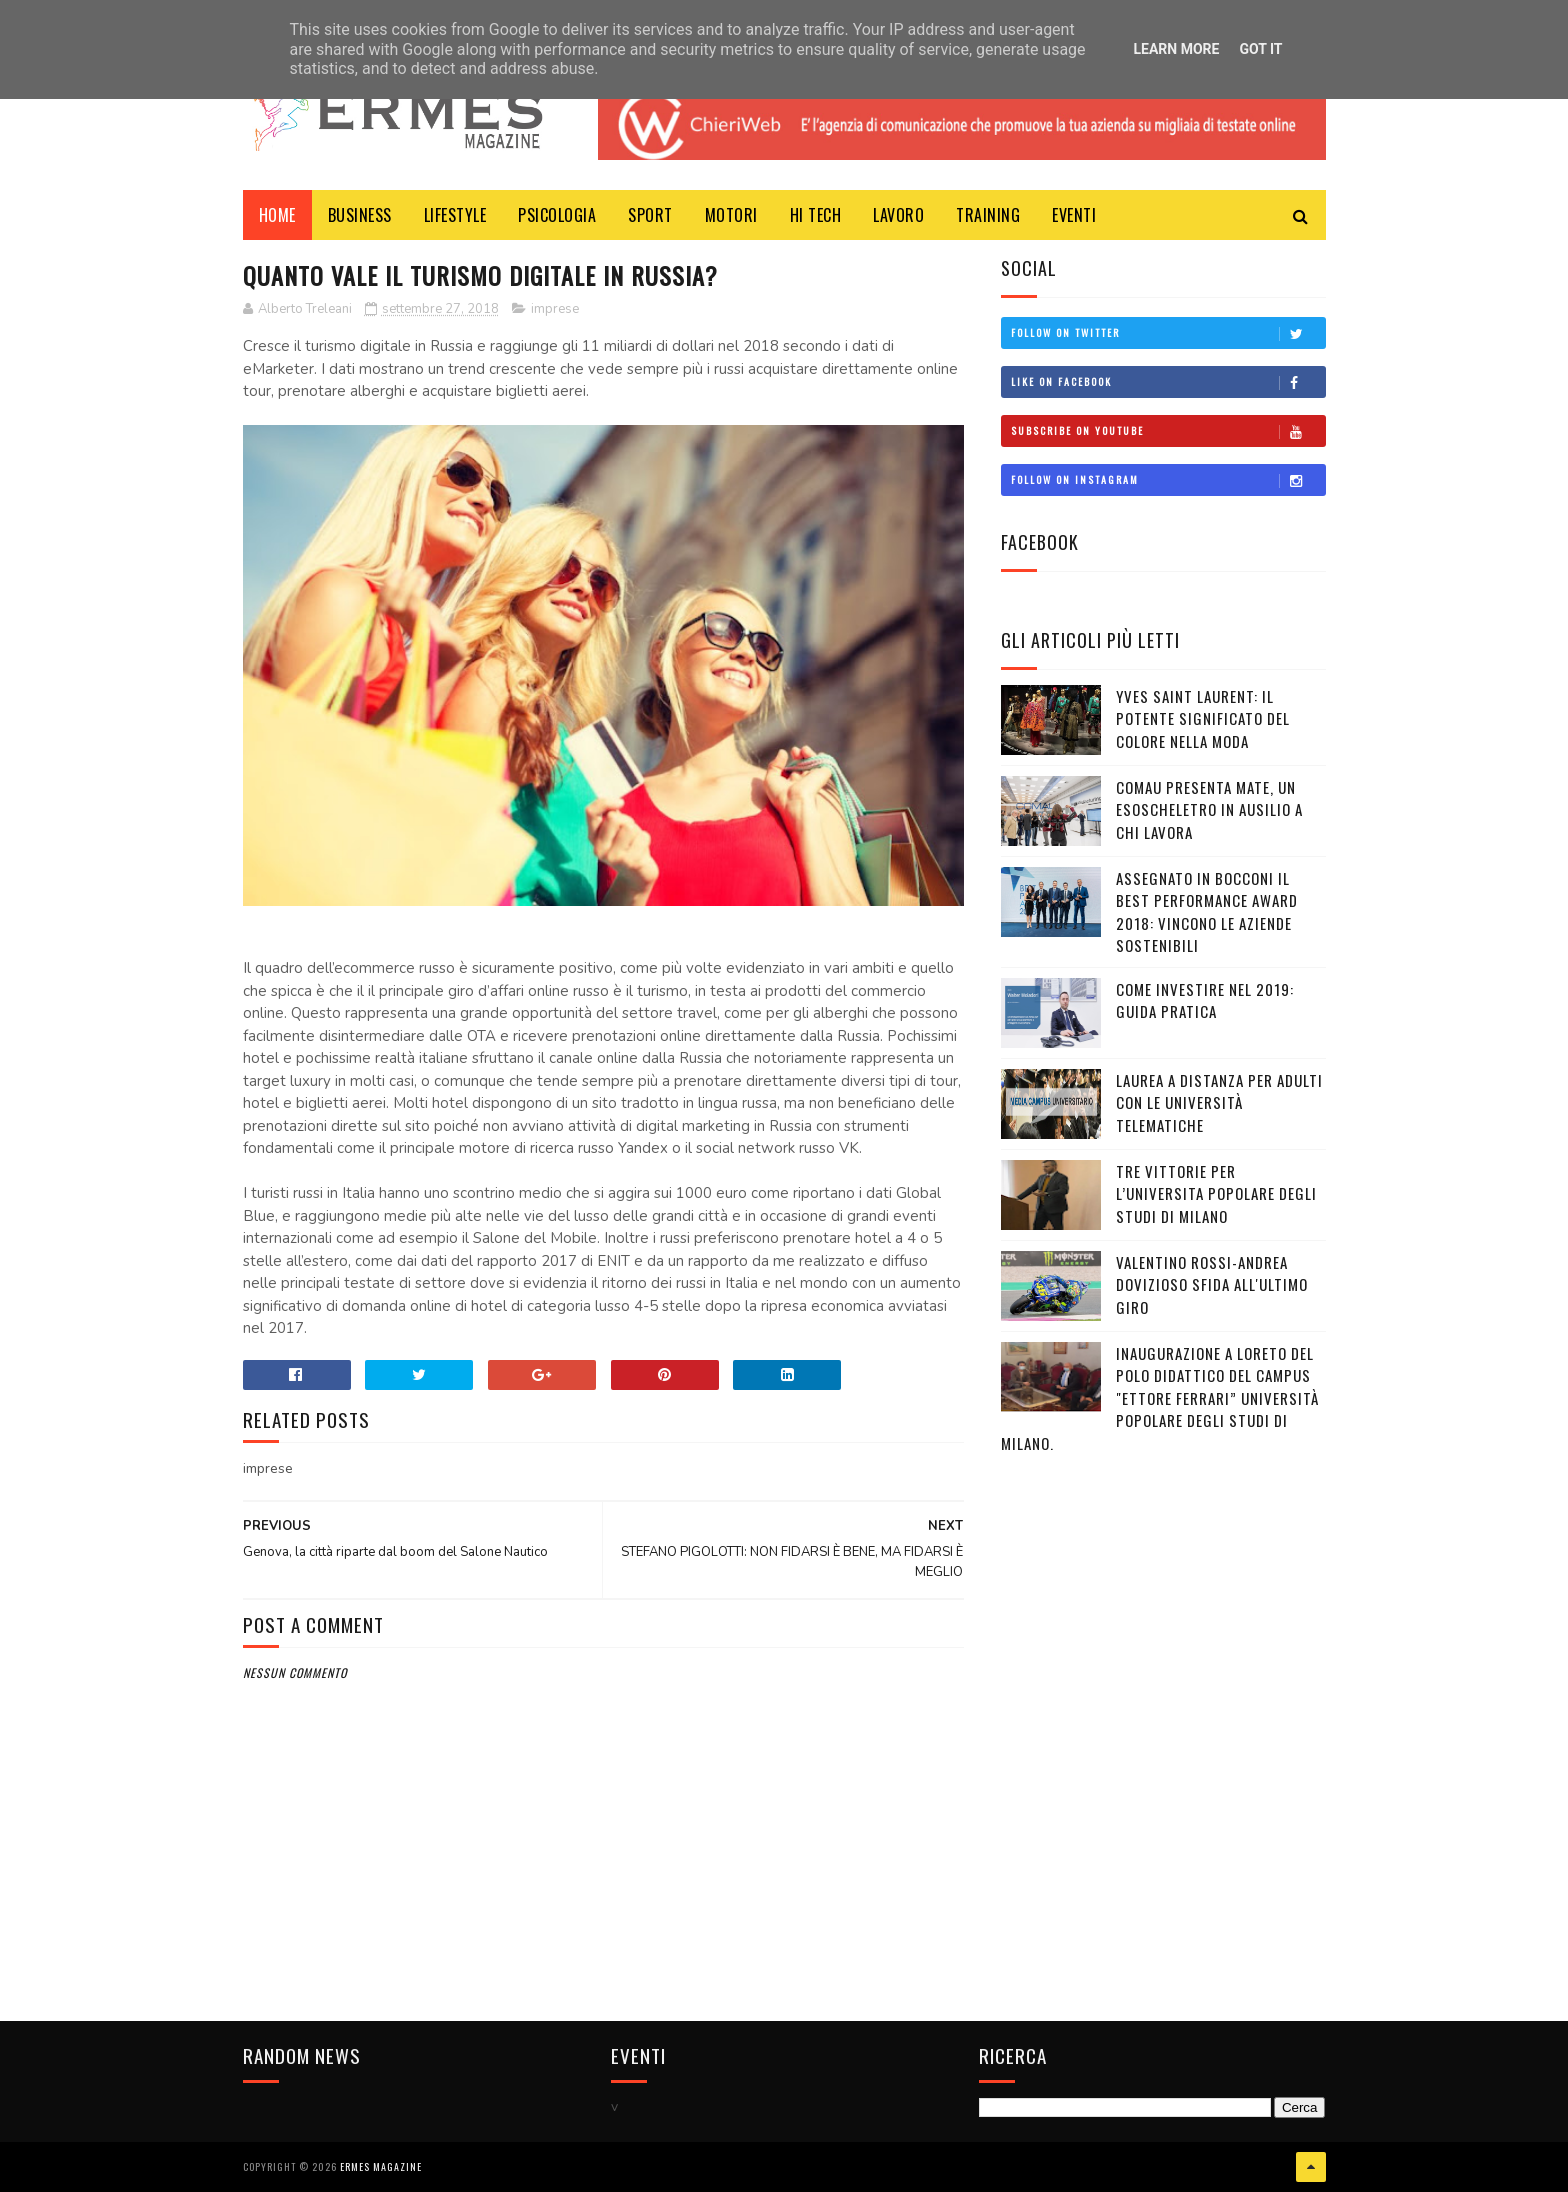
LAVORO (898, 215)
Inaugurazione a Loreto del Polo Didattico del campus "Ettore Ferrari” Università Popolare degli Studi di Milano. (1160, 1398)
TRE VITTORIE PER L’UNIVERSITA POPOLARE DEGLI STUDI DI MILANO (1216, 1193)
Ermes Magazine (381, 2166)
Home (277, 215)
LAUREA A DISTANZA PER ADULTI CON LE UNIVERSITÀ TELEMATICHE (1219, 1102)
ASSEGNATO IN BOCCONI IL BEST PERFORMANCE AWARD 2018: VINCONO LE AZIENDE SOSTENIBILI (1207, 912)
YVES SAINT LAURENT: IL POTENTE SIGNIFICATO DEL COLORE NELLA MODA (1203, 718)
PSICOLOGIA (557, 215)
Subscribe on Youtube (1168, 431)
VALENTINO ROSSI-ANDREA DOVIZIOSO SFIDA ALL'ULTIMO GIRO (1212, 1284)
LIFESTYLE (455, 215)
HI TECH (816, 215)
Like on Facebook (1168, 382)
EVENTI (1074, 215)
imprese (555, 309)
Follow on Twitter (1168, 333)
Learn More (1176, 49)
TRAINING (988, 215)
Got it (1260, 49)
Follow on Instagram (1168, 480)
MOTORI (731, 215)
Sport (650, 215)
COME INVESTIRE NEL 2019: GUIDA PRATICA (1205, 1000)
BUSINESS (360, 215)
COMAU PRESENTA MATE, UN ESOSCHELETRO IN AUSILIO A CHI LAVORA (1209, 809)
